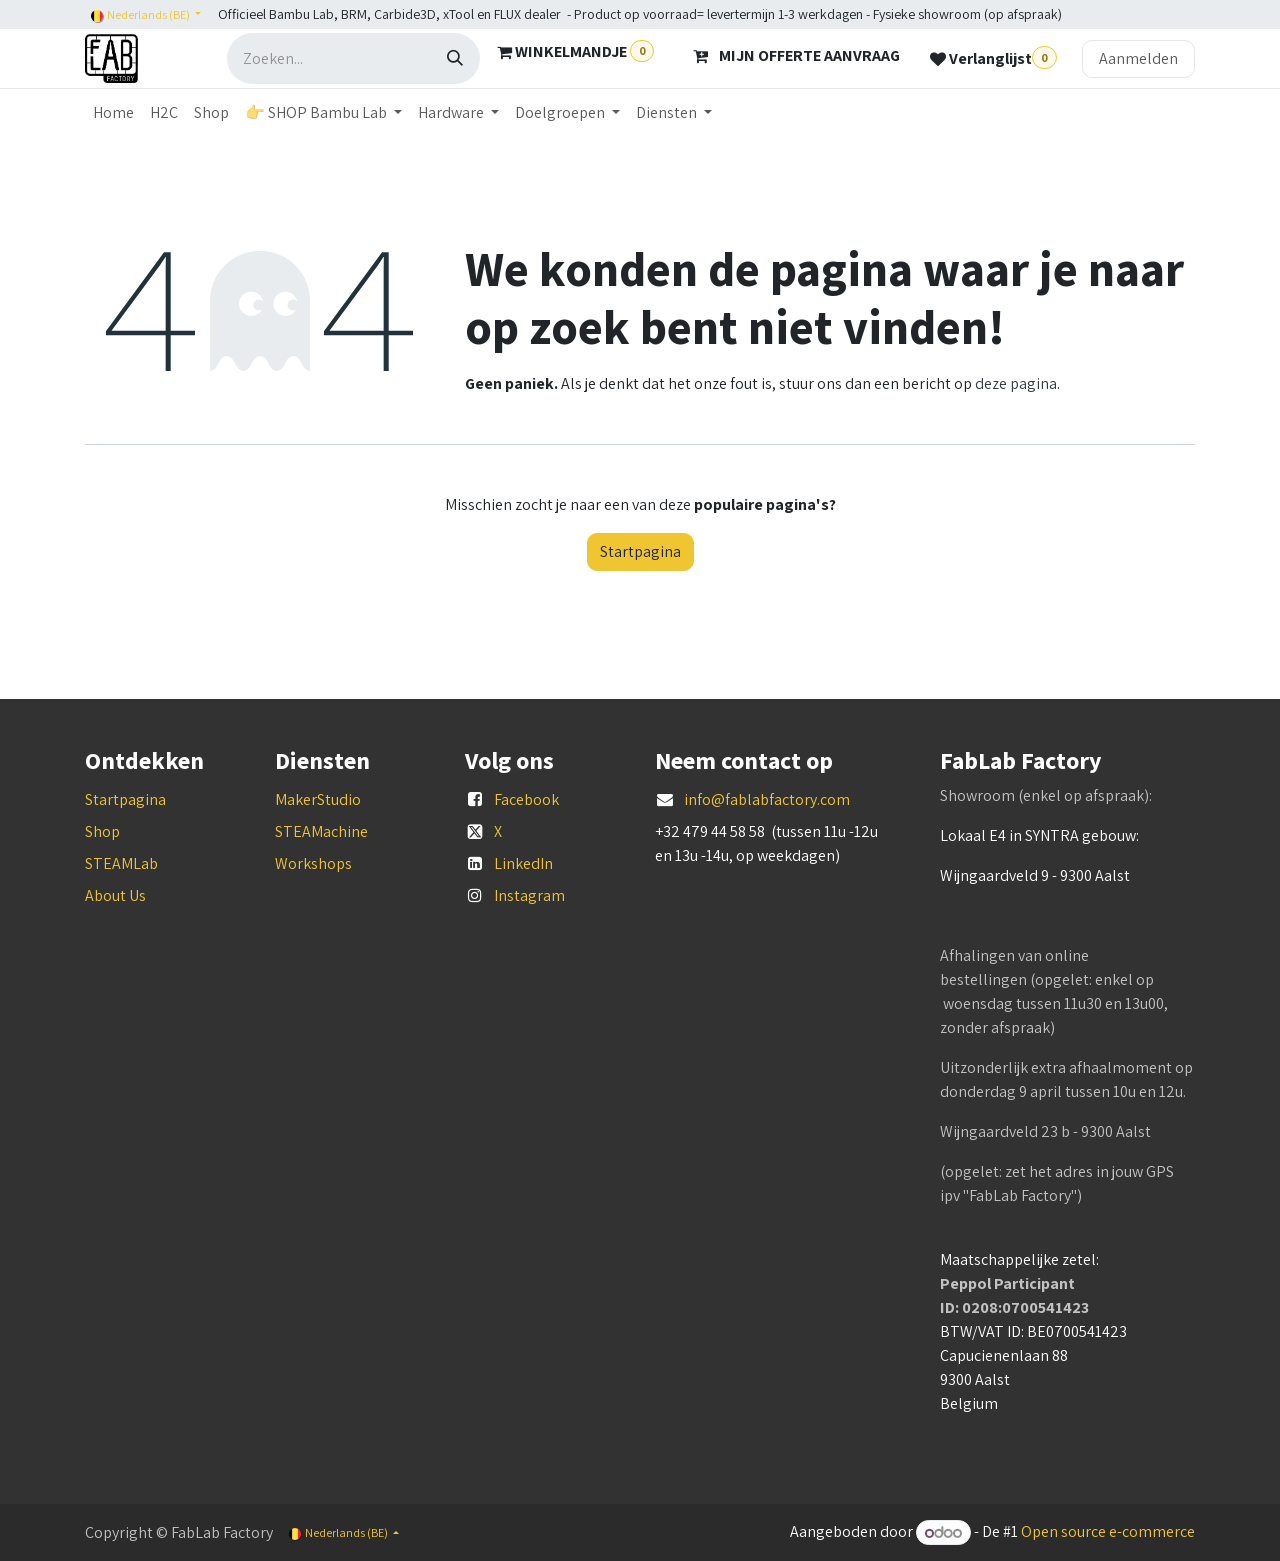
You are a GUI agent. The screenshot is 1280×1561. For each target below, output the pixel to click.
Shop (102, 831)
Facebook (526, 799)
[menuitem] (113, 113)
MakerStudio (318, 799)
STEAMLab (121, 863)
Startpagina (640, 551)
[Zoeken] (455, 58)
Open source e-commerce (1108, 1532)
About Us (115, 895)
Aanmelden (1138, 58)
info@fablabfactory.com (767, 799)
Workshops (313, 863)
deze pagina (1016, 383)
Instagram (529, 895)
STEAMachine (321, 831)
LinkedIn (523, 863)
